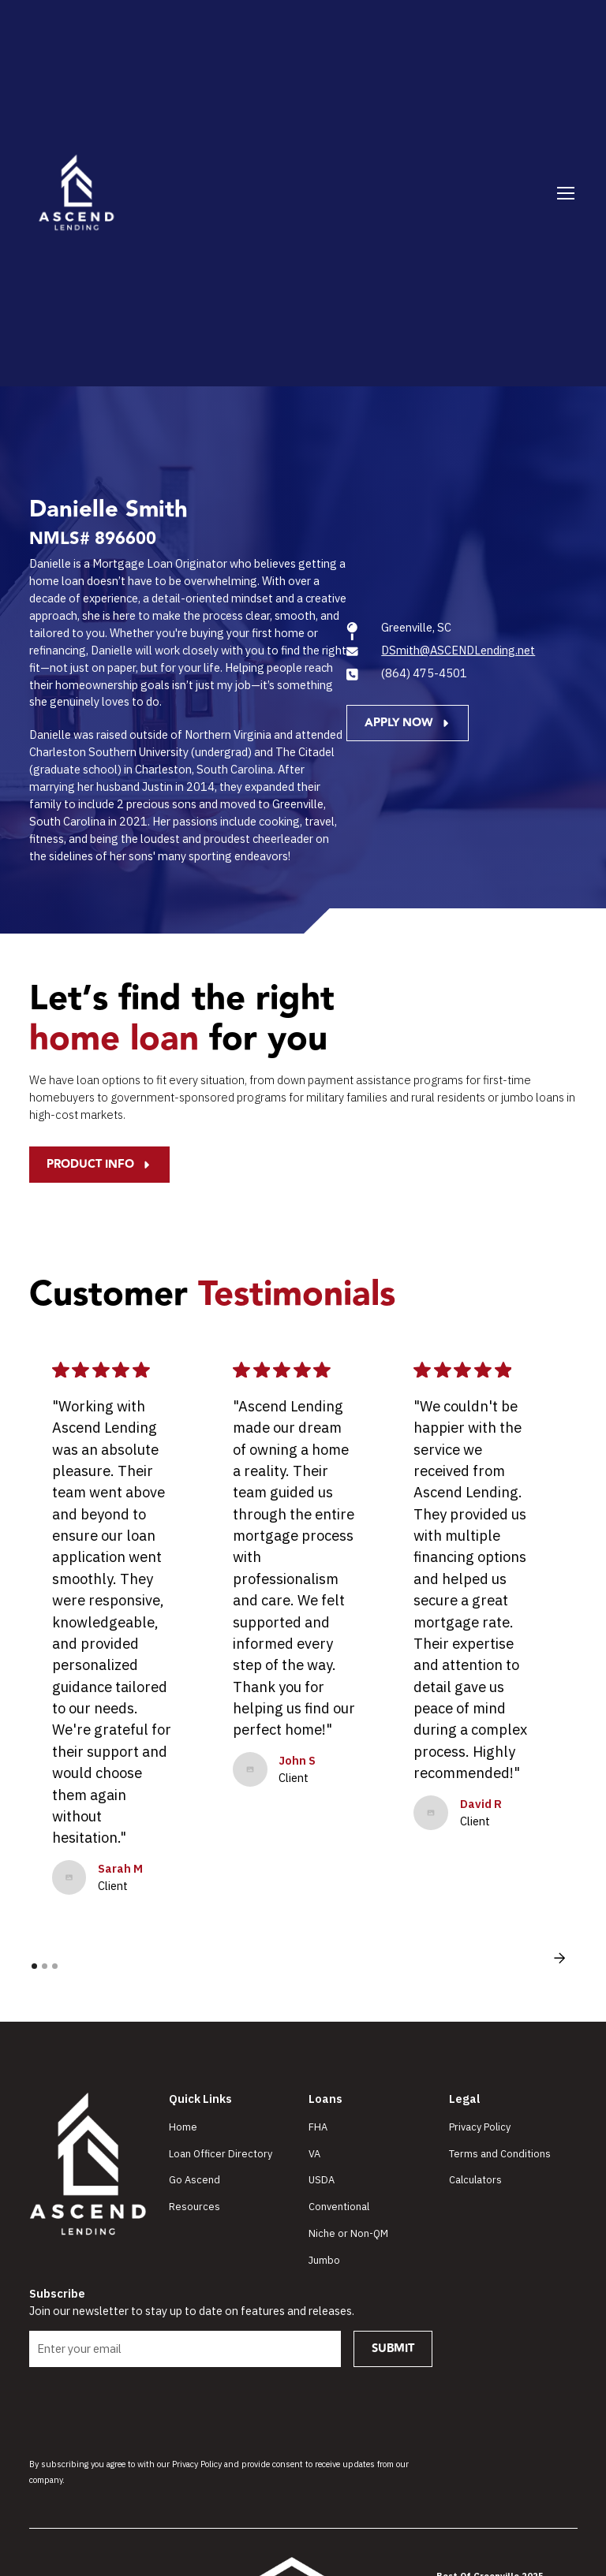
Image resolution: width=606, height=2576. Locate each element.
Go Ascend (194, 2179)
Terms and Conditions (500, 2153)
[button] (563, 193)
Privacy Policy (480, 2127)
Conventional (339, 2206)
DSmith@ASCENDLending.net (458, 650)
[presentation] (149, 2410)
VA (314, 2153)
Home (183, 2127)
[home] (76, 193)
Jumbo (324, 2260)
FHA (318, 2127)
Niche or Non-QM (348, 2233)
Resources (194, 2206)
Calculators (475, 2179)
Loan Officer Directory (220, 2153)
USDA (322, 2179)
